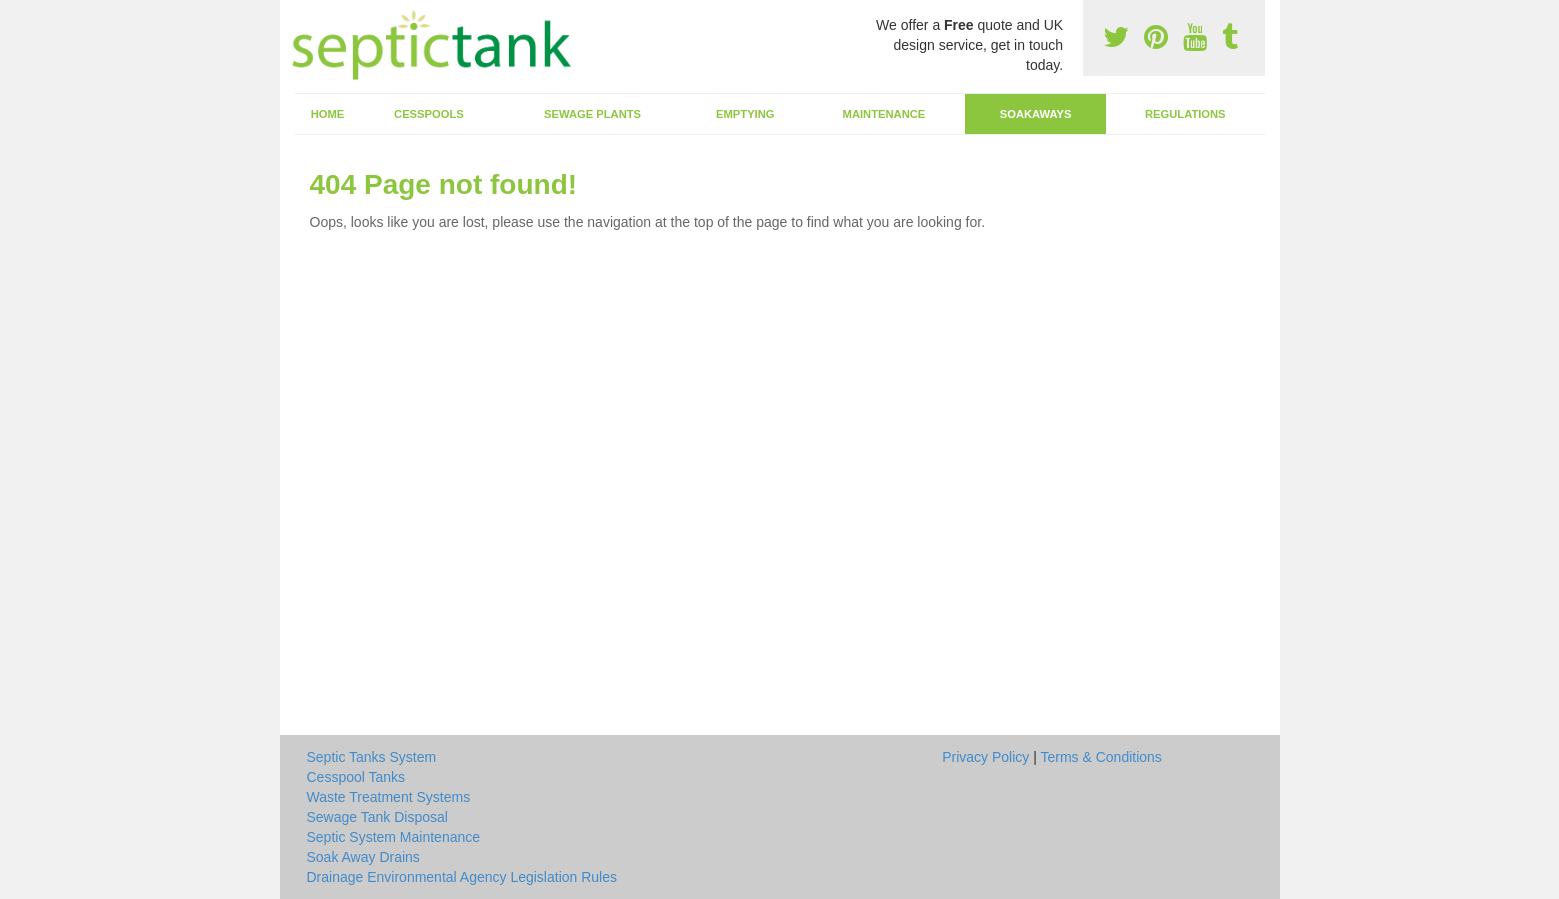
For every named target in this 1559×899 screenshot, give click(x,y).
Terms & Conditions (1100, 757)
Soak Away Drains (363, 857)
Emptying (745, 114)
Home (328, 114)
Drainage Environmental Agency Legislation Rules (462, 877)
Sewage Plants (592, 114)
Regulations (1185, 114)
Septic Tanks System (372, 757)
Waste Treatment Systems (389, 797)
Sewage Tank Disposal (377, 817)
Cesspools (429, 114)
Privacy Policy (985, 757)
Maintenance (884, 114)
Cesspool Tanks (356, 777)
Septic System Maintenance (394, 837)
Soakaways (1036, 114)
